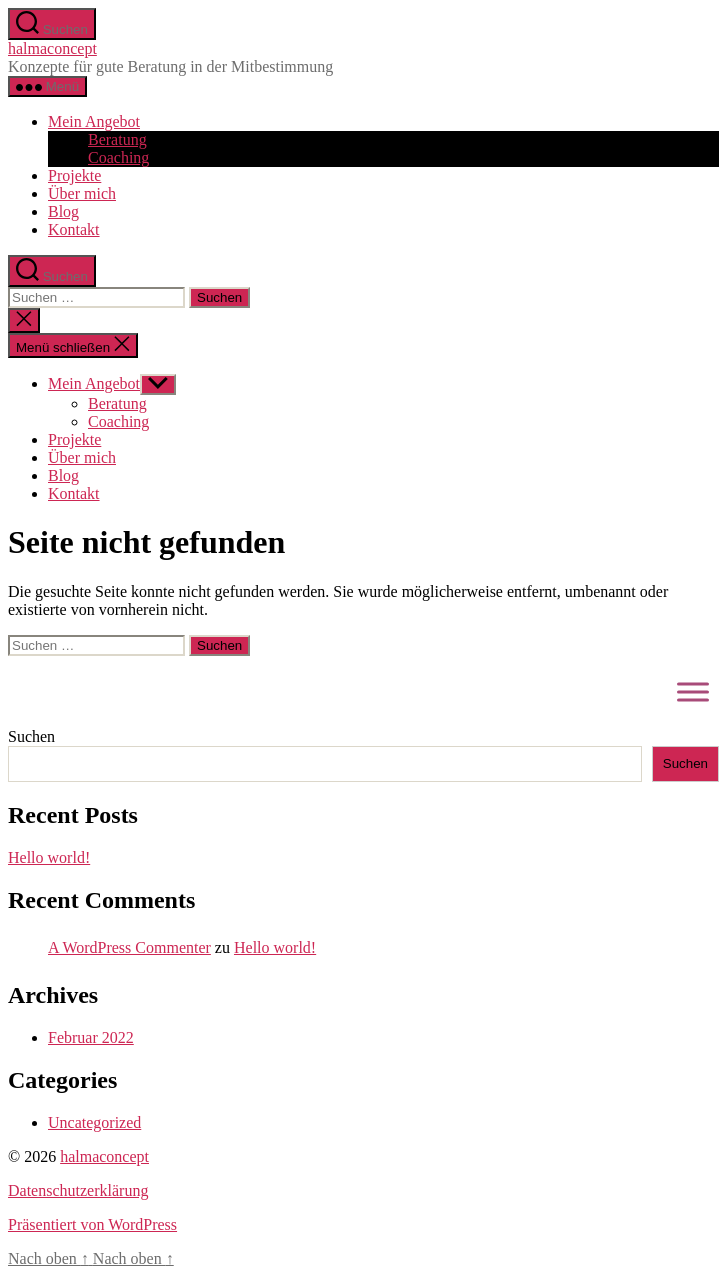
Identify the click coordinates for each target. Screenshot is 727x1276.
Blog (63, 211)
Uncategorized (94, 1122)
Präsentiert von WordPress (92, 1224)
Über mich (82, 193)
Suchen (31, 736)
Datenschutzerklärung (78, 1190)
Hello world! (49, 857)
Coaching (118, 157)
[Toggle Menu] (693, 691)
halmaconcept (52, 48)
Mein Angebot (94, 121)
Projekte (74, 175)
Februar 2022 (91, 1037)
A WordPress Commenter (129, 947)
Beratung (117, 139)
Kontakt (74, 229)
